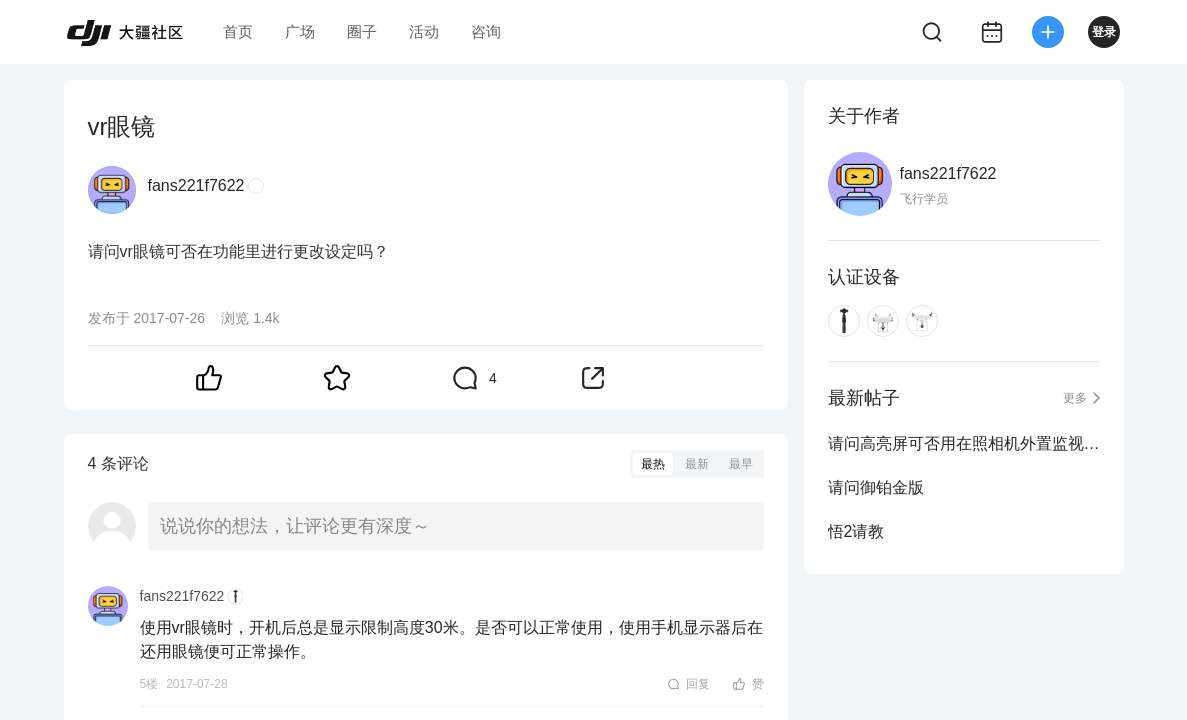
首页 (238, 31)
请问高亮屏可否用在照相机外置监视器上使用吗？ (964, 443)
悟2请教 (856, 531)
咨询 (486, 31)
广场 (300, 31)
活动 (424, 31)
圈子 (362, 31)
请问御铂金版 (876, 487)
